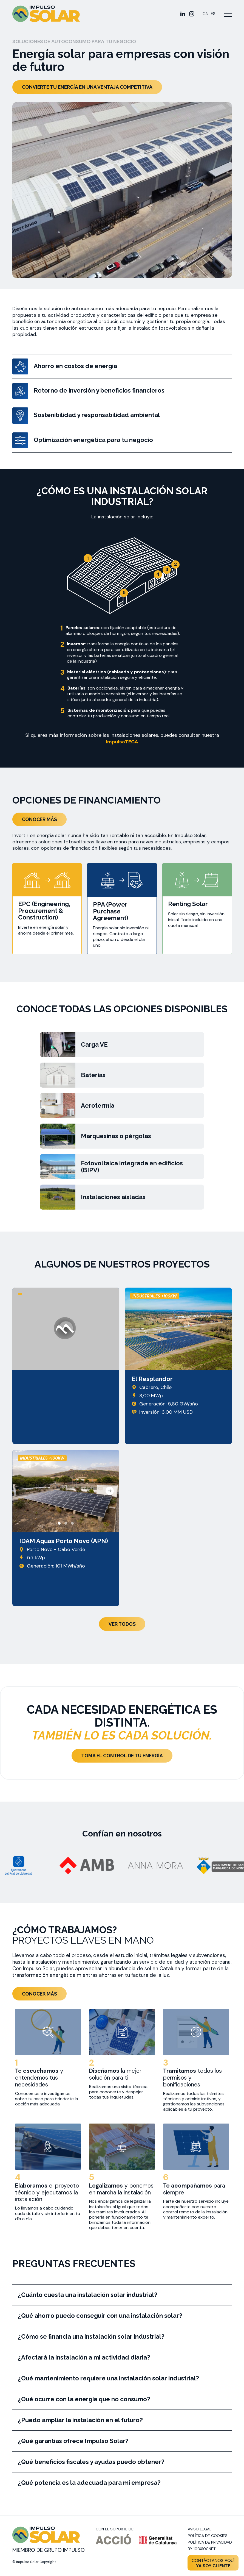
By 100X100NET (201, 2548)
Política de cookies (208, 2535)
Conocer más (39, 819)
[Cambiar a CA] (205, 14)
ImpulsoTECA (122, 741)
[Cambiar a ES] (213, 14)
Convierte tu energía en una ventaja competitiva (87, 87)
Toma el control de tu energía (122, 1755)
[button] (59, 1523)
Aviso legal (199, 2529)
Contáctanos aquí (213, 2563)
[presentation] (22, 1491)
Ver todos (122, 1624)
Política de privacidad (210, 2542)
